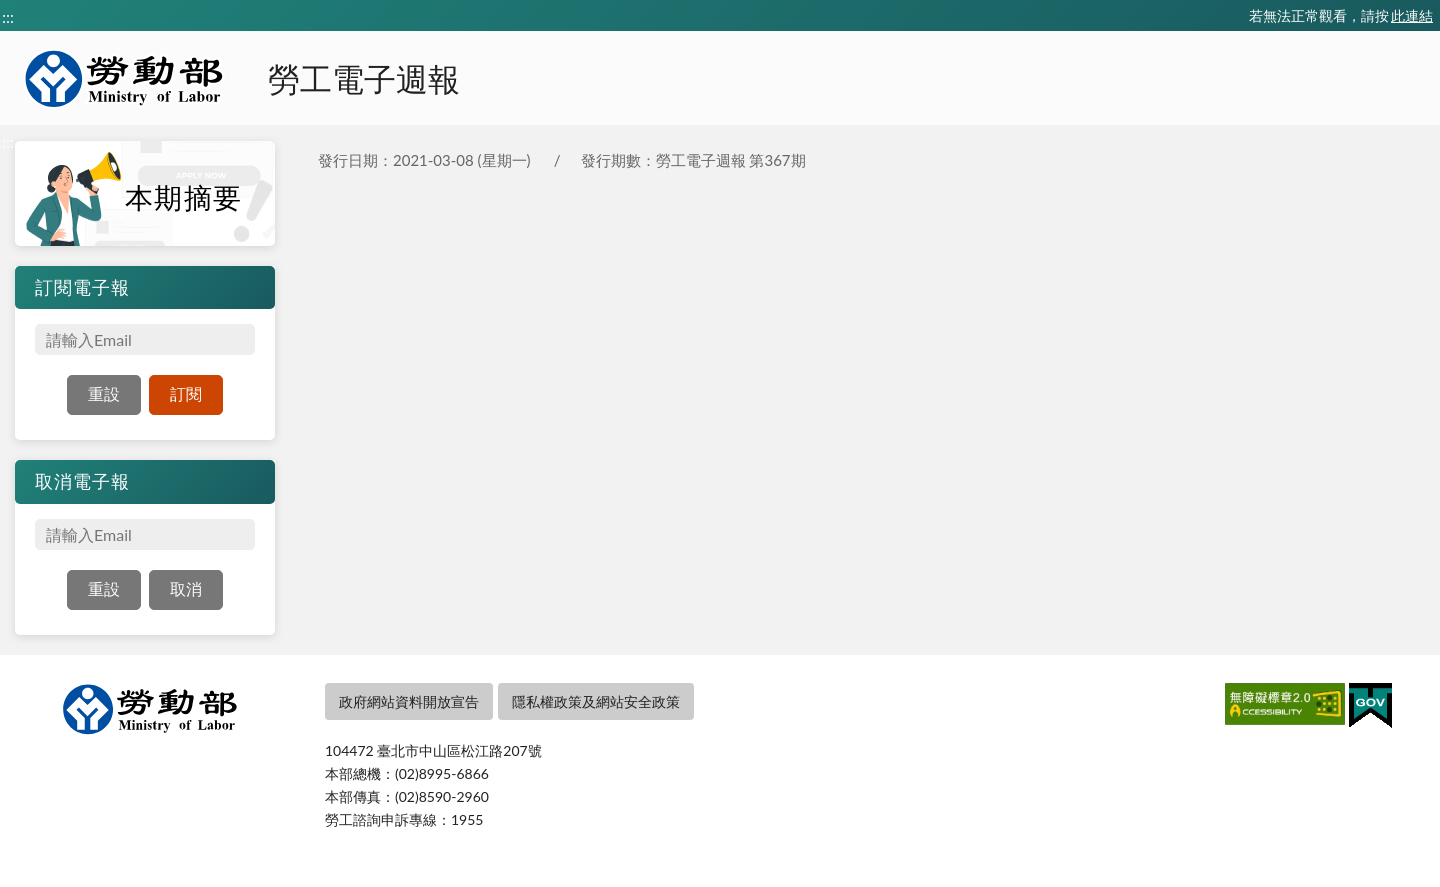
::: (8, 16)
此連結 (1412, 15)
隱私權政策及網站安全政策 (596, 701)
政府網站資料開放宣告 (409, 701)
